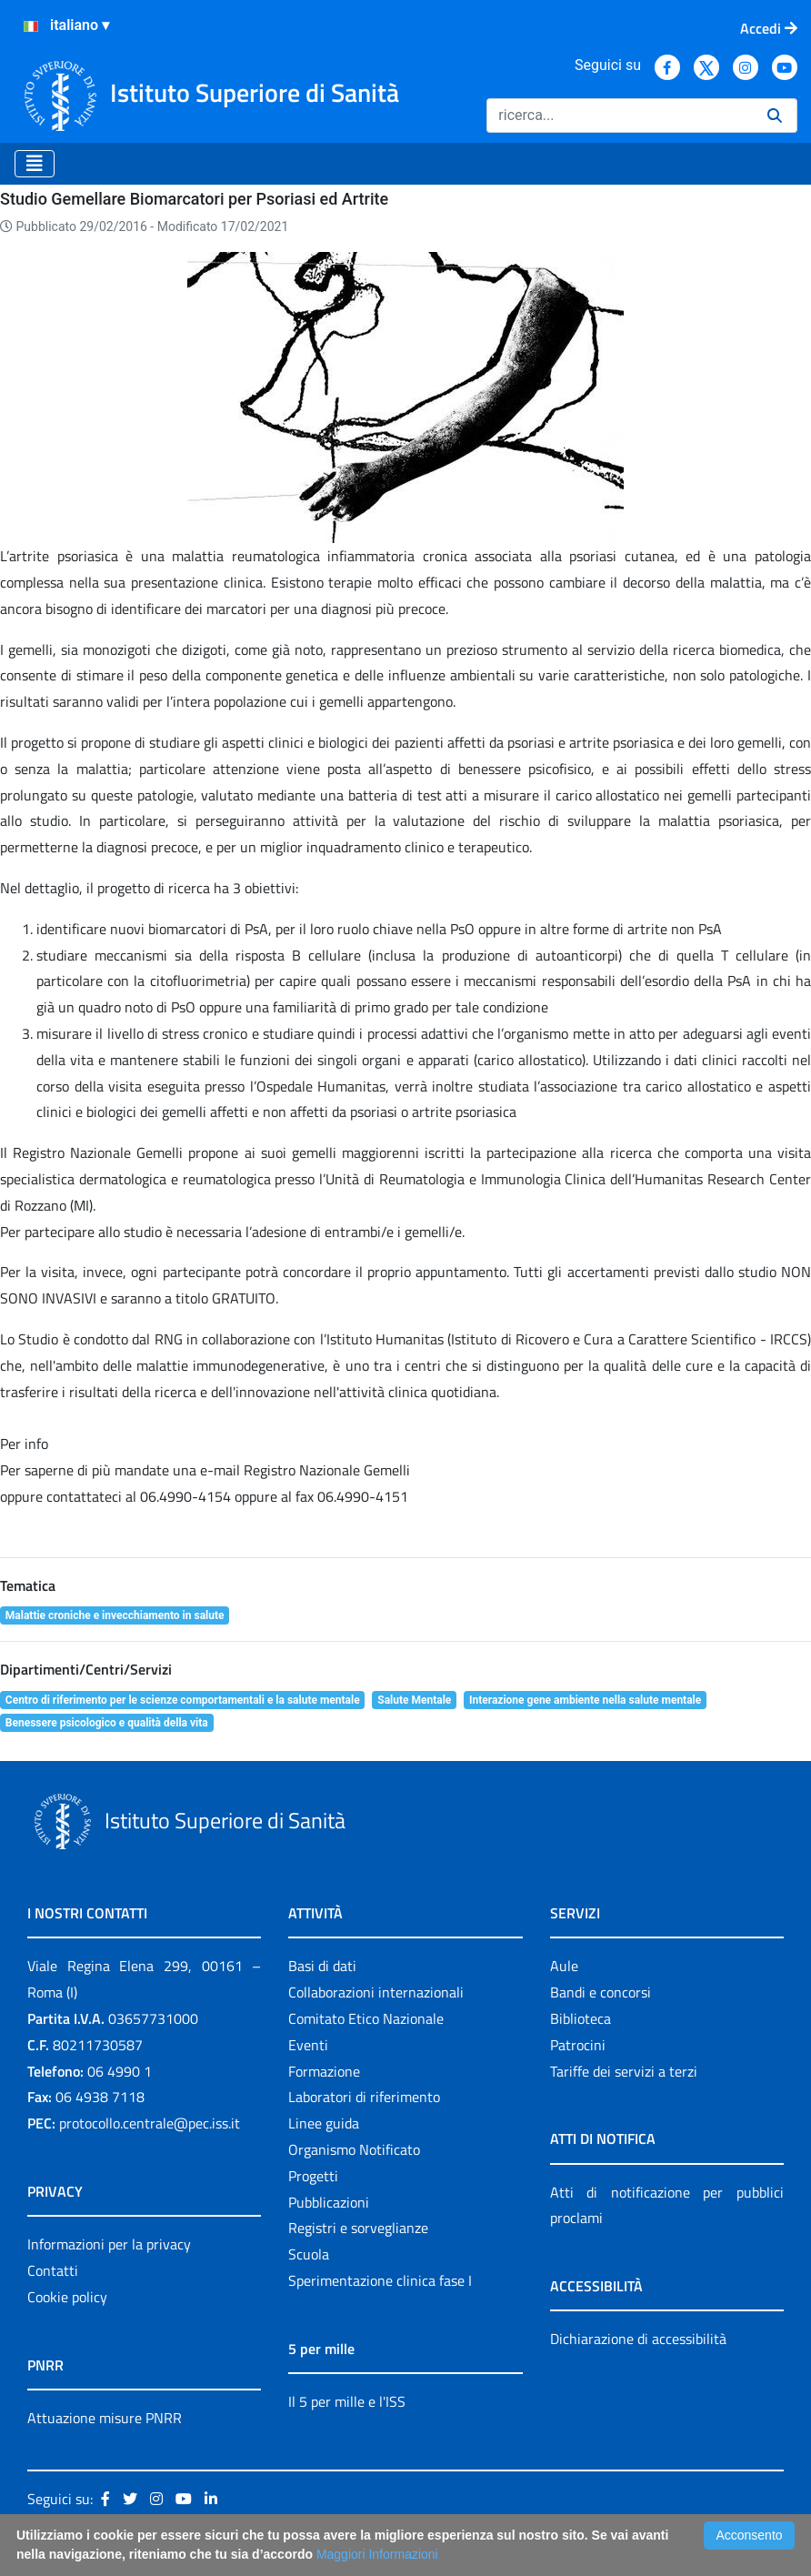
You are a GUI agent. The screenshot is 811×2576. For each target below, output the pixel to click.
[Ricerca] (619, 115)
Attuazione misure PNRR (104, 2418)
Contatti (52, 2270)
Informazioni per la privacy (109, 2244)
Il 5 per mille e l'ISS (347, 2401)
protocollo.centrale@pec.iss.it (149, 2123)
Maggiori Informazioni (377, 2554)
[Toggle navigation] (35, 163)
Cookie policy (67, 2297)
